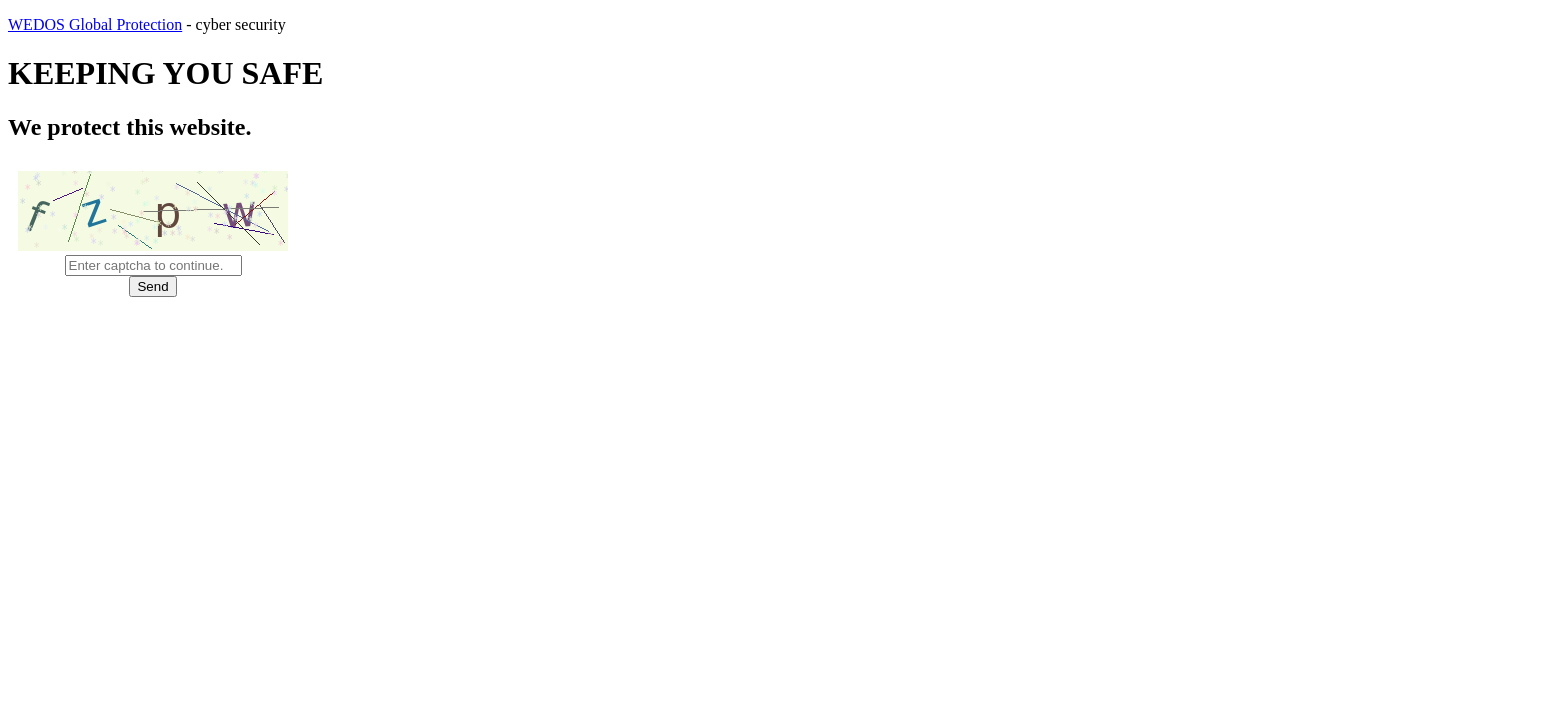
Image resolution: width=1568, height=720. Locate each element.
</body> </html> (784, 360)
